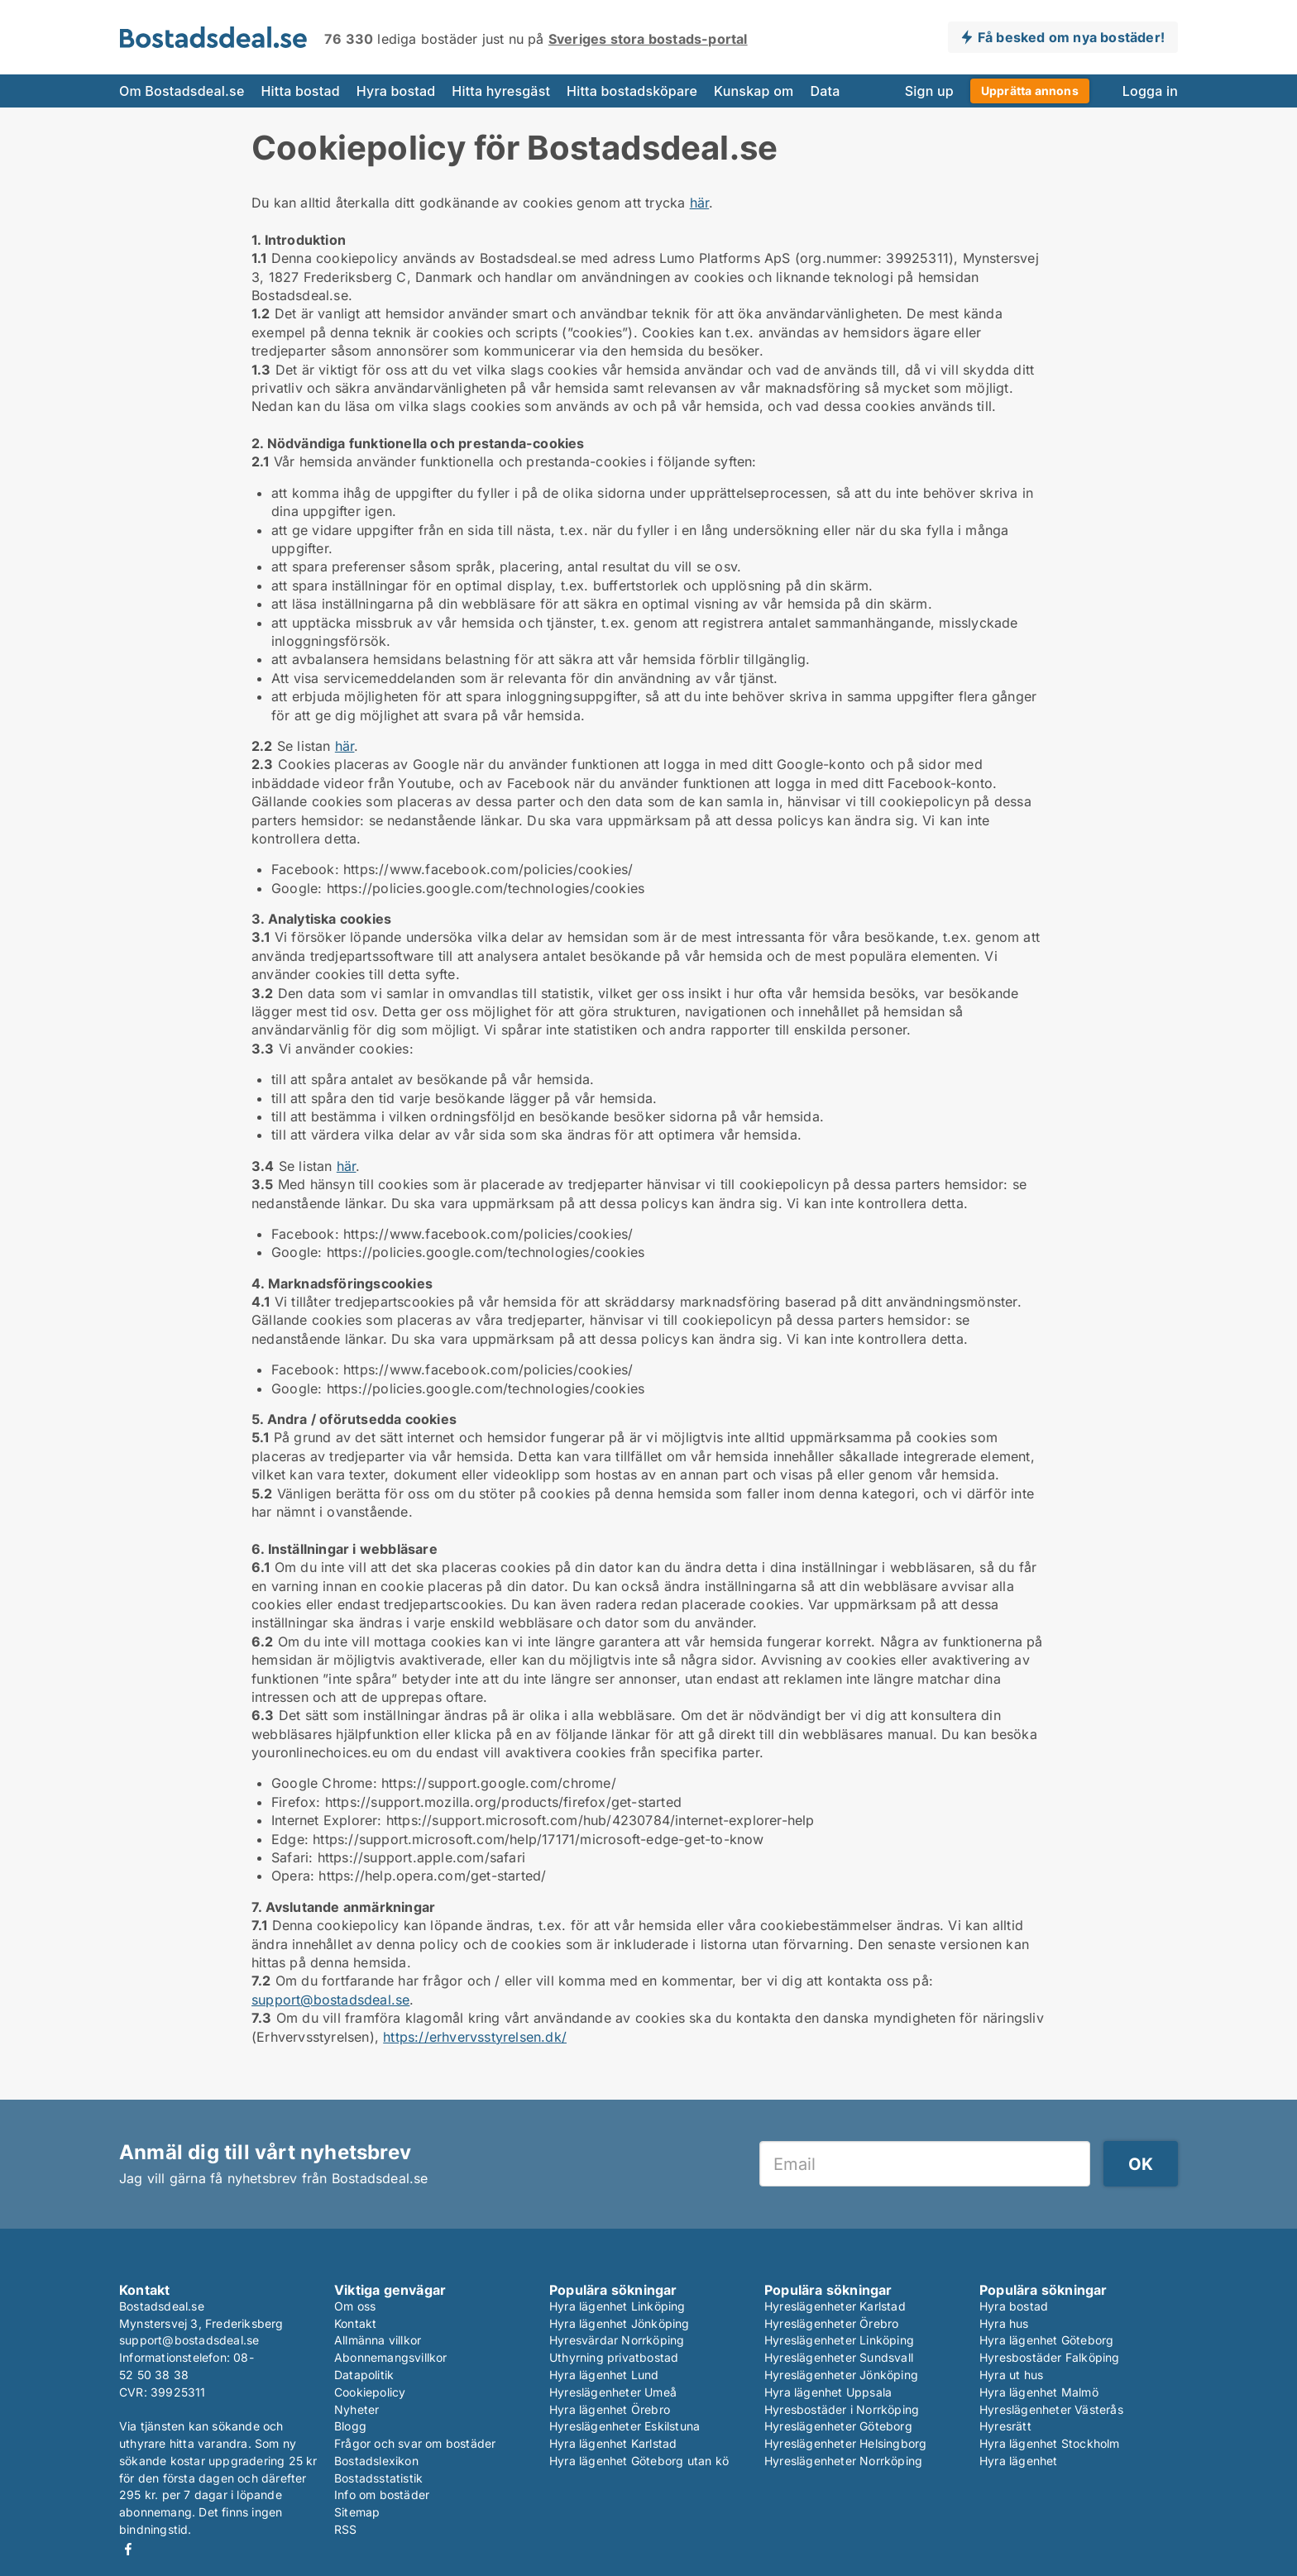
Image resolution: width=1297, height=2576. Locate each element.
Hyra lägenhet (1018, 2461)
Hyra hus (1004, 2323)
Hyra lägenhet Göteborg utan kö (639, 2461)
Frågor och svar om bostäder (414, 2443)
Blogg (350, 2426)
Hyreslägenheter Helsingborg (845, 2443)
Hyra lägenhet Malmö (1038, 2392)
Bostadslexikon (376, 2461)
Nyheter (356, 2409)
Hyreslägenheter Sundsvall (838, 2357)
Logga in (1150, 91)
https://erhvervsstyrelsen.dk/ (475, 2037)
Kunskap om (753, 91)
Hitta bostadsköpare (632, 91)
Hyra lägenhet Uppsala (828, 2392)
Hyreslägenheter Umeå (613, 2392)
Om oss (355, 2306)
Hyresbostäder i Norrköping (841, 2409)
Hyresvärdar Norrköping (616, 2340)
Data (825, 91)
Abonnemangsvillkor (390, 2357)
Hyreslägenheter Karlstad (835, 2306)
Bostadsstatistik (378, 2478)
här (700, 202)
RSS (345, 2529)
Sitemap (357, 2512)
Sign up (929, 91)
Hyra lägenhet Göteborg (1046, 2340)
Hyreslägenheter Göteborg (838, 2426)
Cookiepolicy (369, 2392)
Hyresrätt (1005, 2426)
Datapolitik (364, 2375)
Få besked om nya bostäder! (1071, 37)
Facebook (128, 2549)
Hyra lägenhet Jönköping (619, 2323)
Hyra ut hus (1011, 2375)
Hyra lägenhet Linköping (617, 2306)
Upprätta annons (1030, 91)
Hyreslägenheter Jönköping (841, 2375)
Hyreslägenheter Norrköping (843, 2461)
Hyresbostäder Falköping (1049, 2357)
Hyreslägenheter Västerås (1051, 2409)
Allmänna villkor (377, 2340)
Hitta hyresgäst (501, 91)
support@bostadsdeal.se (330, 1999)
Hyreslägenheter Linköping (839, 2340)
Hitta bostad (300, 91)
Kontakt (355, 2323)
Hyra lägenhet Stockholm (1049, 2443)
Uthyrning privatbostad (613, 2357)
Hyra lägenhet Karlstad (613, 2443)
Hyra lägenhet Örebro (609, 2409)
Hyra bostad (396, 91)
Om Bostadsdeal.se (181, 91)
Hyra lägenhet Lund (604, 2375)
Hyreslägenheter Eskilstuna (624, 2426)
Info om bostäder (381, 2495)
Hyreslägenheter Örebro (831, 2323)
